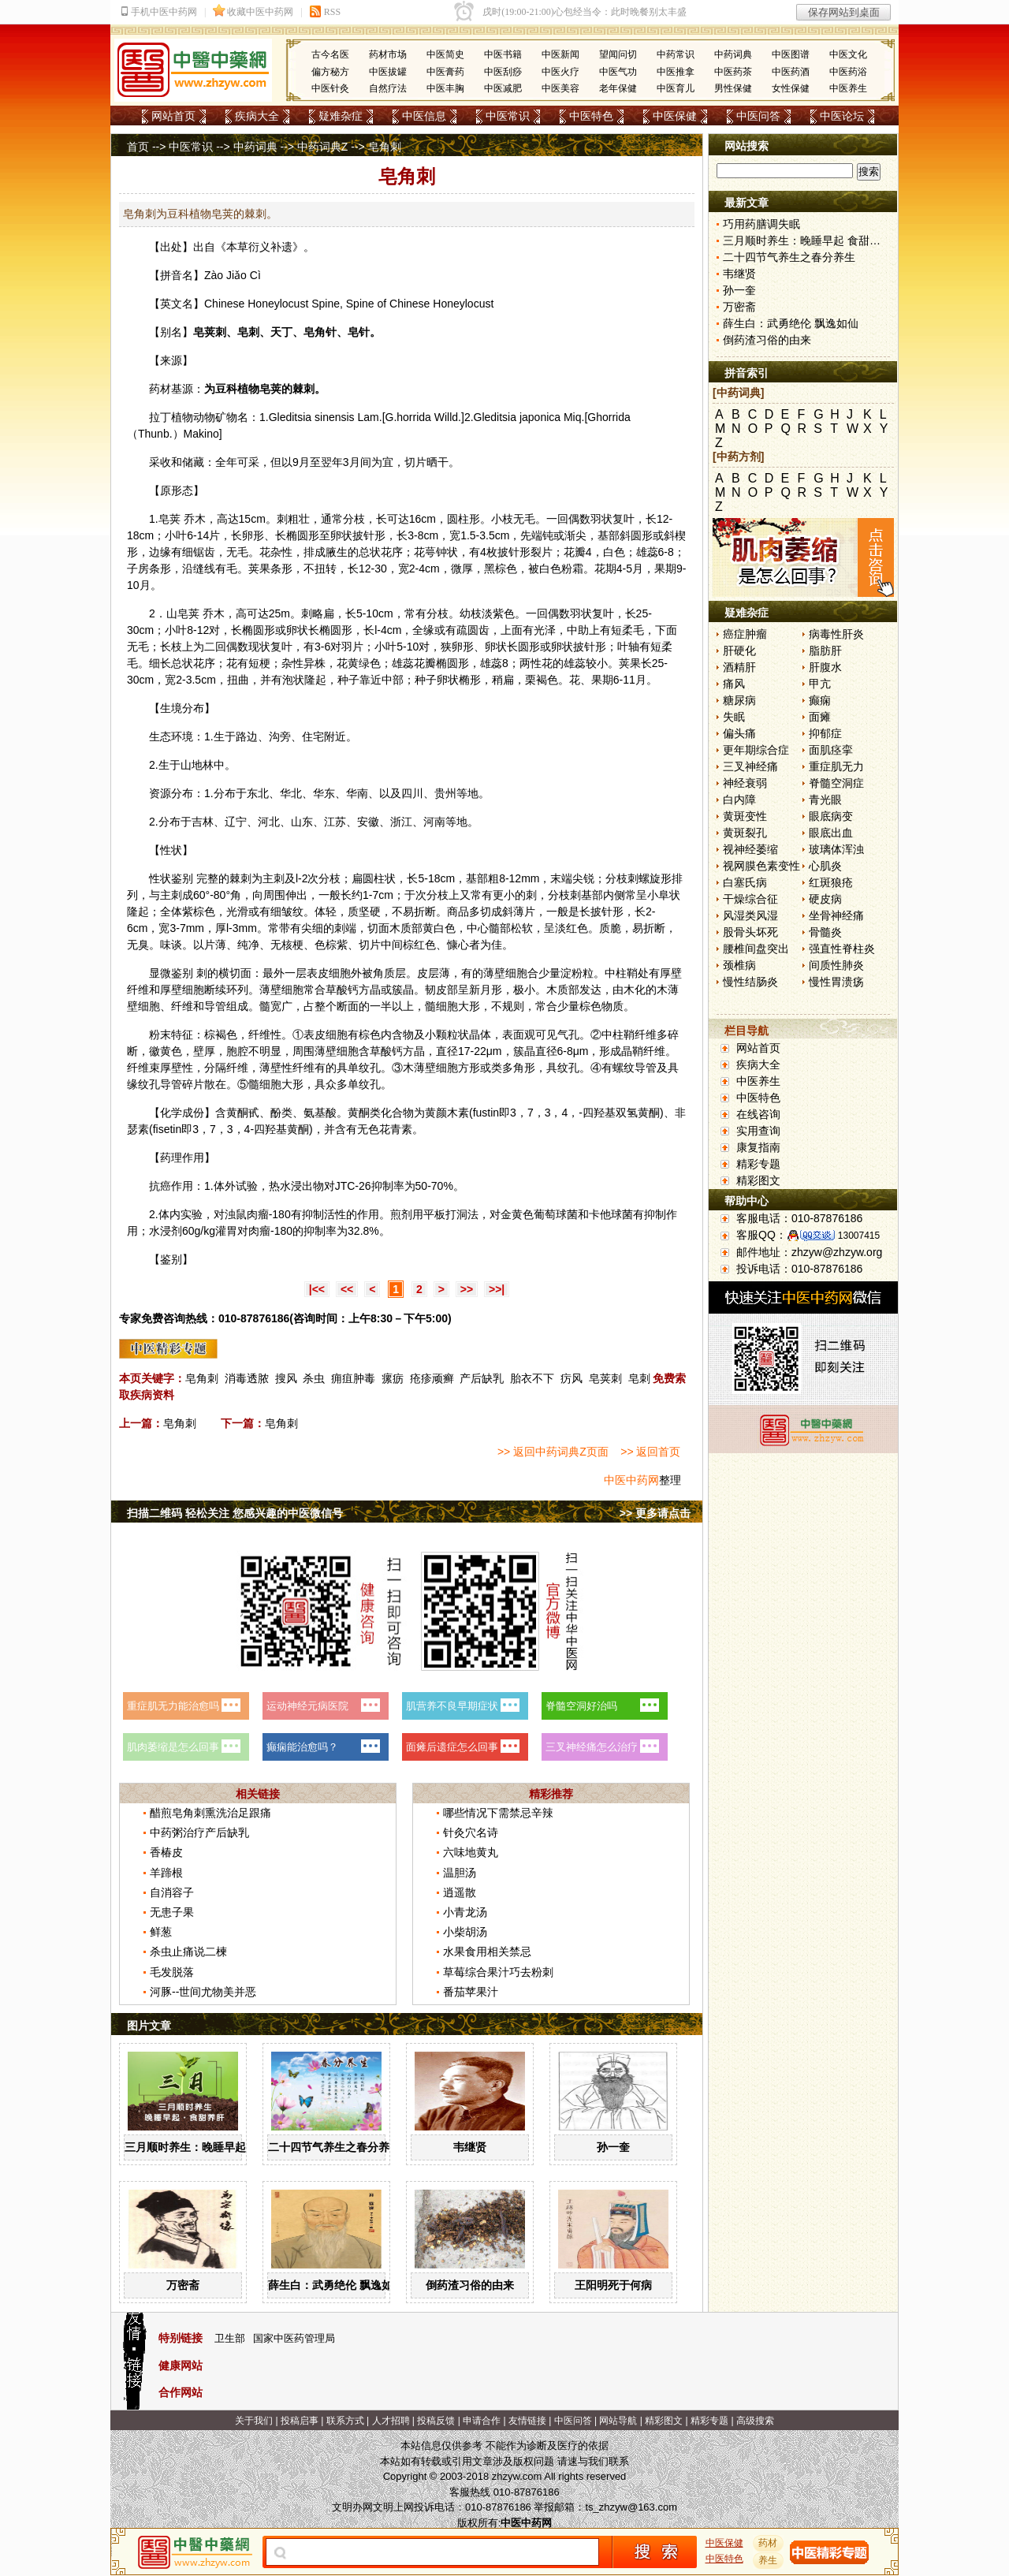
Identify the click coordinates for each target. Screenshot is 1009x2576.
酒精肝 (739, 667)
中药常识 (675, 54)
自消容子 (172, 1892)
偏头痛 (739, 733)
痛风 (734, 683)
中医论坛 (842, 116)
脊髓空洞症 (836, 783)
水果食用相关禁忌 (487, 1951)
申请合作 (482, 2420)
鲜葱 (161, 1931)
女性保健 (791, 88)
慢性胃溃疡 (836, 981)
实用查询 (758, 1130)
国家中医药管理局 (294, 2338)
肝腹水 (825, 667)
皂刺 (639, 1378)
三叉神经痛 (750, 766)
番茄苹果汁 (470, 1991)
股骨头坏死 (750, 932)
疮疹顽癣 (432, 1378)
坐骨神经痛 (836, 915)
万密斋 (182, 2285)
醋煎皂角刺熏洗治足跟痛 (210, 1812)
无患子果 (172, 1912)
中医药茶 (733, 71)
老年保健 (618, 88)
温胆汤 (459, 1872)
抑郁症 (825, 733)
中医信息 (424, 116)
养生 (768, 2560)
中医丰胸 (445, 88)
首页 (138, 146)
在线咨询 (758, 1114)
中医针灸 (330, 88)
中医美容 (560, 88)
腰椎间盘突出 (756, 948)
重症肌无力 (836, 766)
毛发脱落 (172, 1972)
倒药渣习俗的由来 (470, 2285)
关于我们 (254, 2420)
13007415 (859, 1235)
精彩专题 (758, 1164)
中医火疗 (560, 71)
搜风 (286, 1378)
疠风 (571, 1378)
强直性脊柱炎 (842, 948)
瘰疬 (393, 1378)
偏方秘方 (330, 71)
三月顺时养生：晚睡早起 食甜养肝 (209, 2147)
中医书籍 (503, 54)
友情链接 (527, 2420)
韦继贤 (469, 2147)
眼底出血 (831, 832)
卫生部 (229, 2338)
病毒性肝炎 (836, 634)
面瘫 (820, 716)
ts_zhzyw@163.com (631, 2507)
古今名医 (330, 54)
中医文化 (848, 54)
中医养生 (848, 88)
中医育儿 (675, 88)
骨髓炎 (825, 932)
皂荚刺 (605, 1378)
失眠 (734, 716)
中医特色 (591, 116)
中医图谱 (791, 54)
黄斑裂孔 (745, 832)
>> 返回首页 (650, 1451)
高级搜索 (755, 2420)
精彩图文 (758, 1180)
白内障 (739, 799)
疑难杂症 (340, 116)
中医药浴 (848, 71)
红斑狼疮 (831, 882)
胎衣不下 (532, 1378)
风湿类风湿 (750, 915)
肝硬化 (739, 650)
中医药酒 (791, 71)
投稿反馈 (436, 2420)
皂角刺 (201, 1378)
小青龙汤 (465, 1912)
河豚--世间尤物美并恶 (203, 1991)
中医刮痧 (503, 71)
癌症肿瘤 (745, 634)
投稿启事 (299, 2420)
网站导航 (618, 2420)
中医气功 (618, 71)
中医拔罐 (388, 71)
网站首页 (173, 116)
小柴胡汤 (465, 1931)
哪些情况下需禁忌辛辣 (498, 1812)
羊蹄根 (166, 1872)
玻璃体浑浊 (836, 849)
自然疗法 (388, 88)
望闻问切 (618, 54)
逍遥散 (459, 1892)
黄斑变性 (745, 816)
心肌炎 (825, 865)
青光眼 (825, 799)
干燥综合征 (750, 899)
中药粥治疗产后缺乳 (199, 1832)
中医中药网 (631, 1480)
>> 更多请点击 (655, 1513)
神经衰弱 (745, 783)
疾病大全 (257, 116)
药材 (768, 2542)
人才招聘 (391, 2420)
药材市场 (388, 54)
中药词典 (733, 54)
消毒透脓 (247, 1378)
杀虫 (314, 1378)
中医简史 (445, 54)
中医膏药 (445, 71)
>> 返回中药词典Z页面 (553, 1451)
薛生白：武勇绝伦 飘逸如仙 (336, 2285)
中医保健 (675, 116)
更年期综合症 (756, 750)
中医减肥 (503, 88)
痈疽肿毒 (353, 1378)
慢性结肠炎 (750, 981)
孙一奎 (613, 2147)
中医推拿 (675, 71)
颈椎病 (739, 965)
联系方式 (345, 2420)
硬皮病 (825, 899)
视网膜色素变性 (761, 865)
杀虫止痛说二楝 (188, 1951)
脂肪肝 (825, 650)
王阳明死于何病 (613, 2285)
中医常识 (508, 116)
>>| (496, 1289)
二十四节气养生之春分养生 (334, 2147)
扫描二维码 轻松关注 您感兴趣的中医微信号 (235, 1513)
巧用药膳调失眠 (761, 224)
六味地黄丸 (470, 1852)
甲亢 (820, 683)
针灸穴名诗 (470, 1832)
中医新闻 (560, 54)
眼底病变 (831, 816)
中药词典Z (322, 146)
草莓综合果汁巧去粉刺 (498, 1972)
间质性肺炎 (836, 965)
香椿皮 (166, 1852)
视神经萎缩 (750, 849)
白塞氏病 (745, 882)
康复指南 (758, 1147)
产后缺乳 (482, 1378)
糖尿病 (739, 700)
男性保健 (733, 88)
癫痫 (820, 700)
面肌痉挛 (831, 750)
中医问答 (758, 116)
